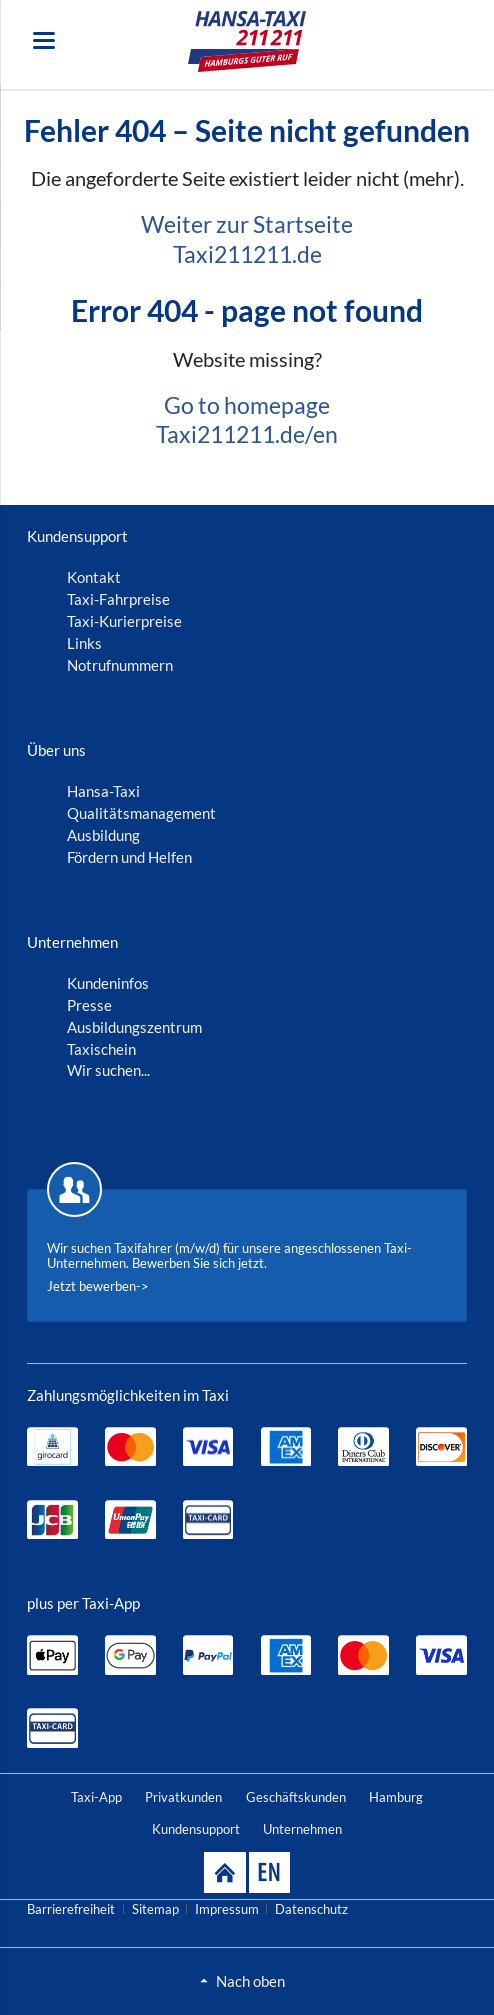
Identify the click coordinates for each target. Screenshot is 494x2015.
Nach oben (250, 1981)
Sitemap (155, 1909)
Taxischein (101, 1049)
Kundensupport (196, 1829)
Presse (89, 1005)
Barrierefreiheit (71, 1909)
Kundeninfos (108, 983)
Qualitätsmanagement (141, 813)
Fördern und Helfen (129, 857)
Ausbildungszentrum (134, 1027)
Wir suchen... (108, 1070)
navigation (44, 40)
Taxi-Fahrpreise (118, 599)
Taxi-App (96, 1797)
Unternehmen (302, 1829)
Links (84, 643)
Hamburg (396, 1797)
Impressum (227, 1909)
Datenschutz (311, 1909)
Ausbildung (103, 835)
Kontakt (94, 577)
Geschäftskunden (296, 1797)
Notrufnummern (120, 665)
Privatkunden (183, 1797)
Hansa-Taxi (103, 791)
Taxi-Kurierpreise (124, 621)
